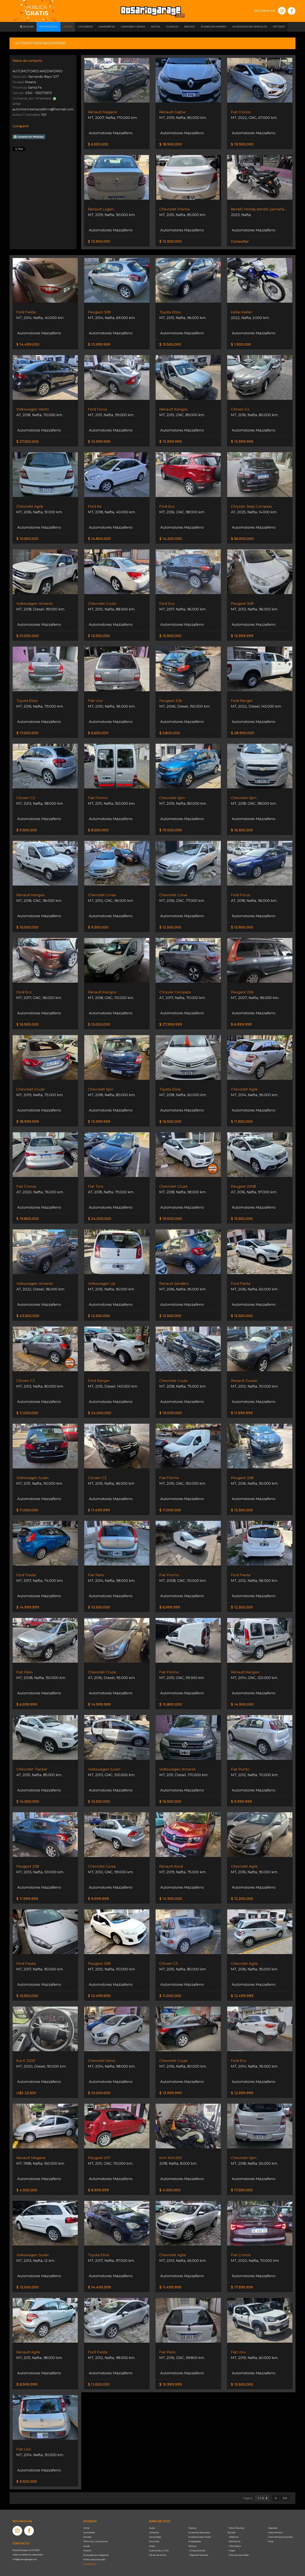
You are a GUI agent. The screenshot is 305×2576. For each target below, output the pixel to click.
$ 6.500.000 (98, 144)
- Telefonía (233, 2537)
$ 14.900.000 (242, 1704)
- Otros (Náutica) (236, 2528)
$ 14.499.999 (99, 2287)
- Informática (234, 2546)
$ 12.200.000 (242, 1899)
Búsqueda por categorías (96, 2555)
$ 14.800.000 (99, 539)
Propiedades (194, 2541)
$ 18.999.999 (27, 1121)
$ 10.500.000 (27, 539)
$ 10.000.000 (99, 2093)
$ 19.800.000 (27, 1219)
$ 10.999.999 (99, 441)
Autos (152, 2528)
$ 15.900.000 (170, 636)
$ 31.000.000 (27, 636)
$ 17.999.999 (242, 2287)
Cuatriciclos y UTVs (158, 2550)
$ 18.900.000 (170, 144)
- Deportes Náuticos (198, 2555)
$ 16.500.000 (242, 830)
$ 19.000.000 (170, 830)
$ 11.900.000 (242, 1121)
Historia (87, 2550)
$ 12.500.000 (99, 636)
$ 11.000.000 (27, 1413)
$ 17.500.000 (242, 2190)
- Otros (270, 2541)
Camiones (154, 2541)
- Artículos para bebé (238, 2555)
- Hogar (231, 2550)
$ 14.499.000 (27, 344)
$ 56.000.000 (242, 539)
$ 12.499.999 (99, 1996)
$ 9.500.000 (26, 830)
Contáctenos (89, 2564)
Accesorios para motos (199, 2537)
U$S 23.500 (26, 2093)
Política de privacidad (94, 2559)
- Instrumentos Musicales (280, 2537)
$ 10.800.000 (170, 1704)
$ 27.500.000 (27, 441)
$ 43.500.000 (27, 1316)
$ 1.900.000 (241, 344)
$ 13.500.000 (170, 1316)
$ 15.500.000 (170, 344)
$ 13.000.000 (27, 2287)
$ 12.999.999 (242, 636)
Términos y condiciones (95, 2541)
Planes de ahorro (157, 2555)
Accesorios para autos (199, 2532)
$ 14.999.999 (27, 1607)
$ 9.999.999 (241, 1801)
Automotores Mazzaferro (110, 133)
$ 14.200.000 (170, 539)
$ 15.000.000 (27, 927)
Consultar (240, 241)
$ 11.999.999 (242, 1413)
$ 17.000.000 (27, 733)
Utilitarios (154, 2532)
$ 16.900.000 (27, 1024)
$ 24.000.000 (99, 1219)
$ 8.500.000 (98, 830)
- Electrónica (234, 2541)
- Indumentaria (274, 2532)
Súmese (87, 2537)
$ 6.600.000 (98, 733)
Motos (152, 2546)
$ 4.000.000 (170, 2190)
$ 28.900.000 (242, 733)
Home (86, 2528)
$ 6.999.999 (241, 1024)
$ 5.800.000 (169, 733)
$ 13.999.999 (99, 344)
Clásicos (192, 2528)
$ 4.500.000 (26, 2190)
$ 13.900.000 (99, 241)
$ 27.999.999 (170, 1024)
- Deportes (272, 2528)
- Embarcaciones (196, 2550)
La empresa (89, 2532)
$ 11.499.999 (99, 1510)
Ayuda (86, 2546)
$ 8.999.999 (98, 2190)
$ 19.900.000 (242, 144)
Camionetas (155, 2537)
